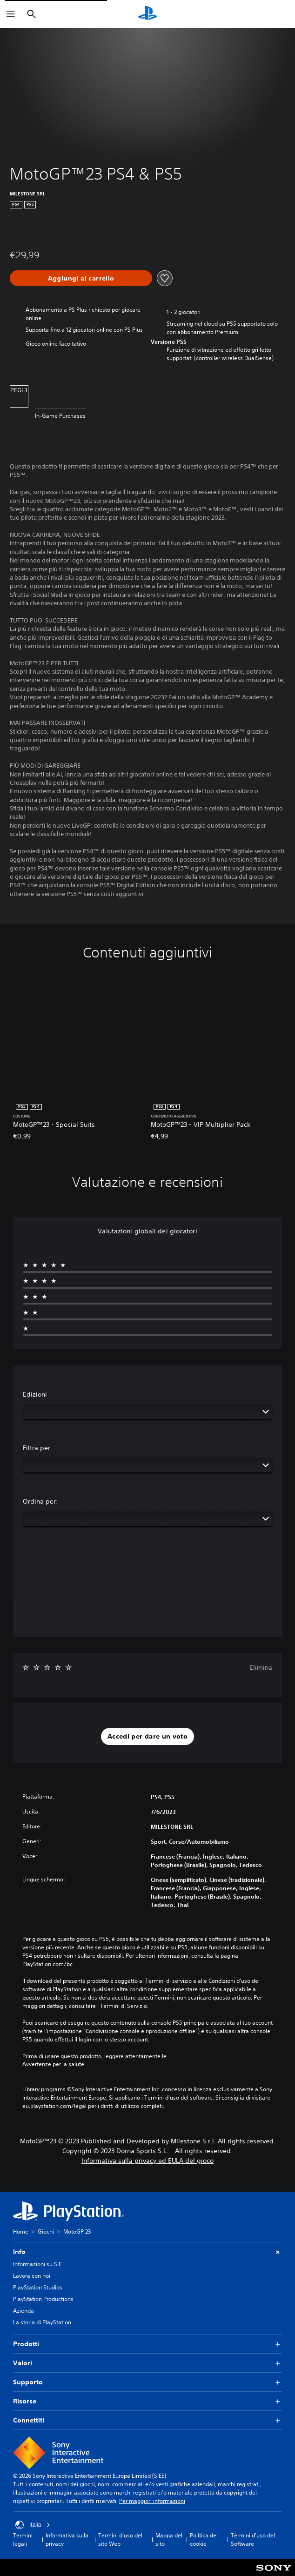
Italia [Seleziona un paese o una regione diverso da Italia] (33, 2524)
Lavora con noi (31, 2276)
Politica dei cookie (204, 2539)
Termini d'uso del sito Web (120, 2539)
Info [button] (147, 2252)
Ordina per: (40, 1501)
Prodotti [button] (147, 2344)
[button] (147, 1736)
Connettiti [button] (147, 2420)
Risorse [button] (147, 2401)
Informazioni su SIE (37, 2264)
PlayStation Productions (43, 2299)
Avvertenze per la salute (53, 2064)
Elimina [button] (260, 1667)
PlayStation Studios (37, 2287)
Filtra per (36, 1448)
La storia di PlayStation (42, 2322)
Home (20, 2231)
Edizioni (35, 1394)
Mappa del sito (168, 2539)
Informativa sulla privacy (67, 2539)
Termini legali (23, 2539)
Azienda (23, 2311)
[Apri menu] (10, 14)
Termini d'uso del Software (253, 2539)
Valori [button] (147, 2363)
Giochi (46, 2231)
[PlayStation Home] (147, 14)
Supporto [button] (147, 2382)
